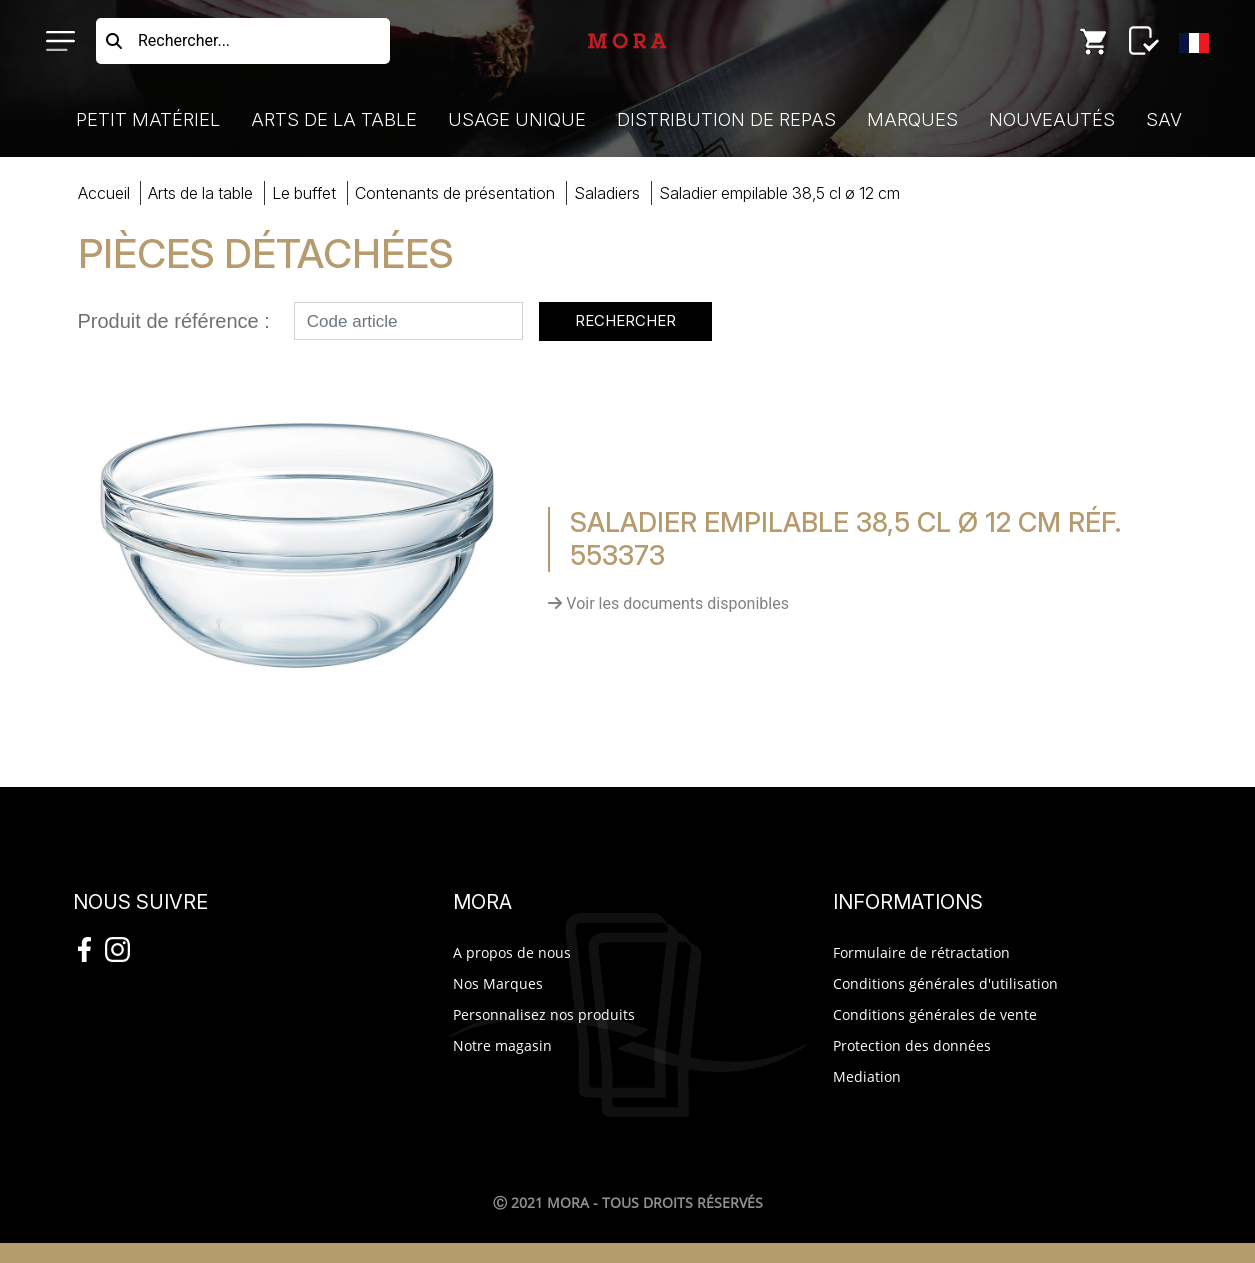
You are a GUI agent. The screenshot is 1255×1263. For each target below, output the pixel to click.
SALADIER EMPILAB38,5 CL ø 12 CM (779, 193)
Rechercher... (184, 40)
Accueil (104, 193)
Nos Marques (498, 983)
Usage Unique (517, 119)
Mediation (867, 1076)
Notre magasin (502, 1045)
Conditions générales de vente (935, 1014)
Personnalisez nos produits (544, 1014)
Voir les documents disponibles (668, 603)
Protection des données (912, 1045)
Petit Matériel (148, 119)
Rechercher (625, 320)
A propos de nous (512, 952)
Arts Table (200, 193)
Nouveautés (1052, 119)
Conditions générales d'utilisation (945, 983)
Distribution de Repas (726, 119)
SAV (1164, 119)
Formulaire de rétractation (921, 952)
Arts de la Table (334, 119)
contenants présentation (455, 193)
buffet (304, 193)
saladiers (607, 193)
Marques (912, 119)
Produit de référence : (174, 321)
